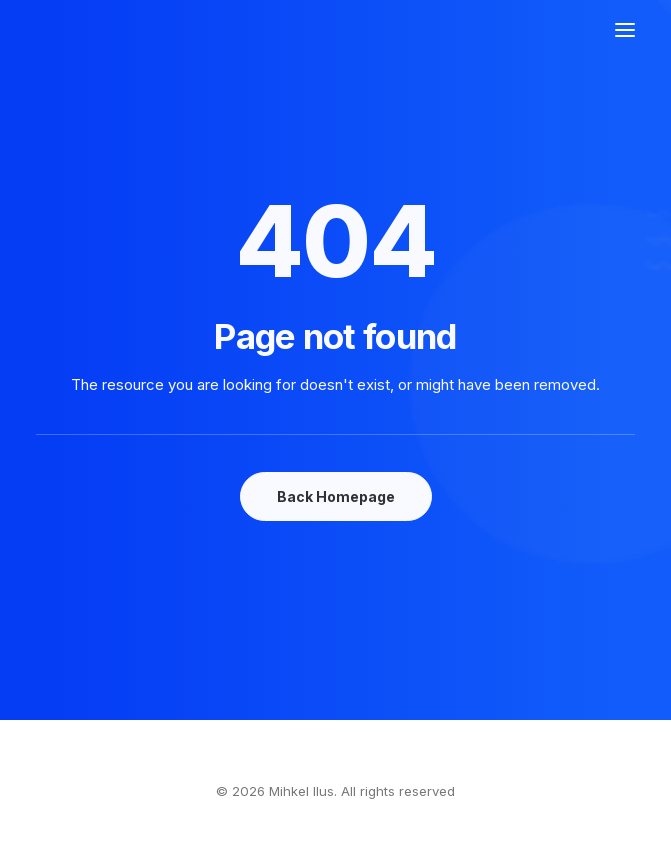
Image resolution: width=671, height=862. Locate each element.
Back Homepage (336, 496)
